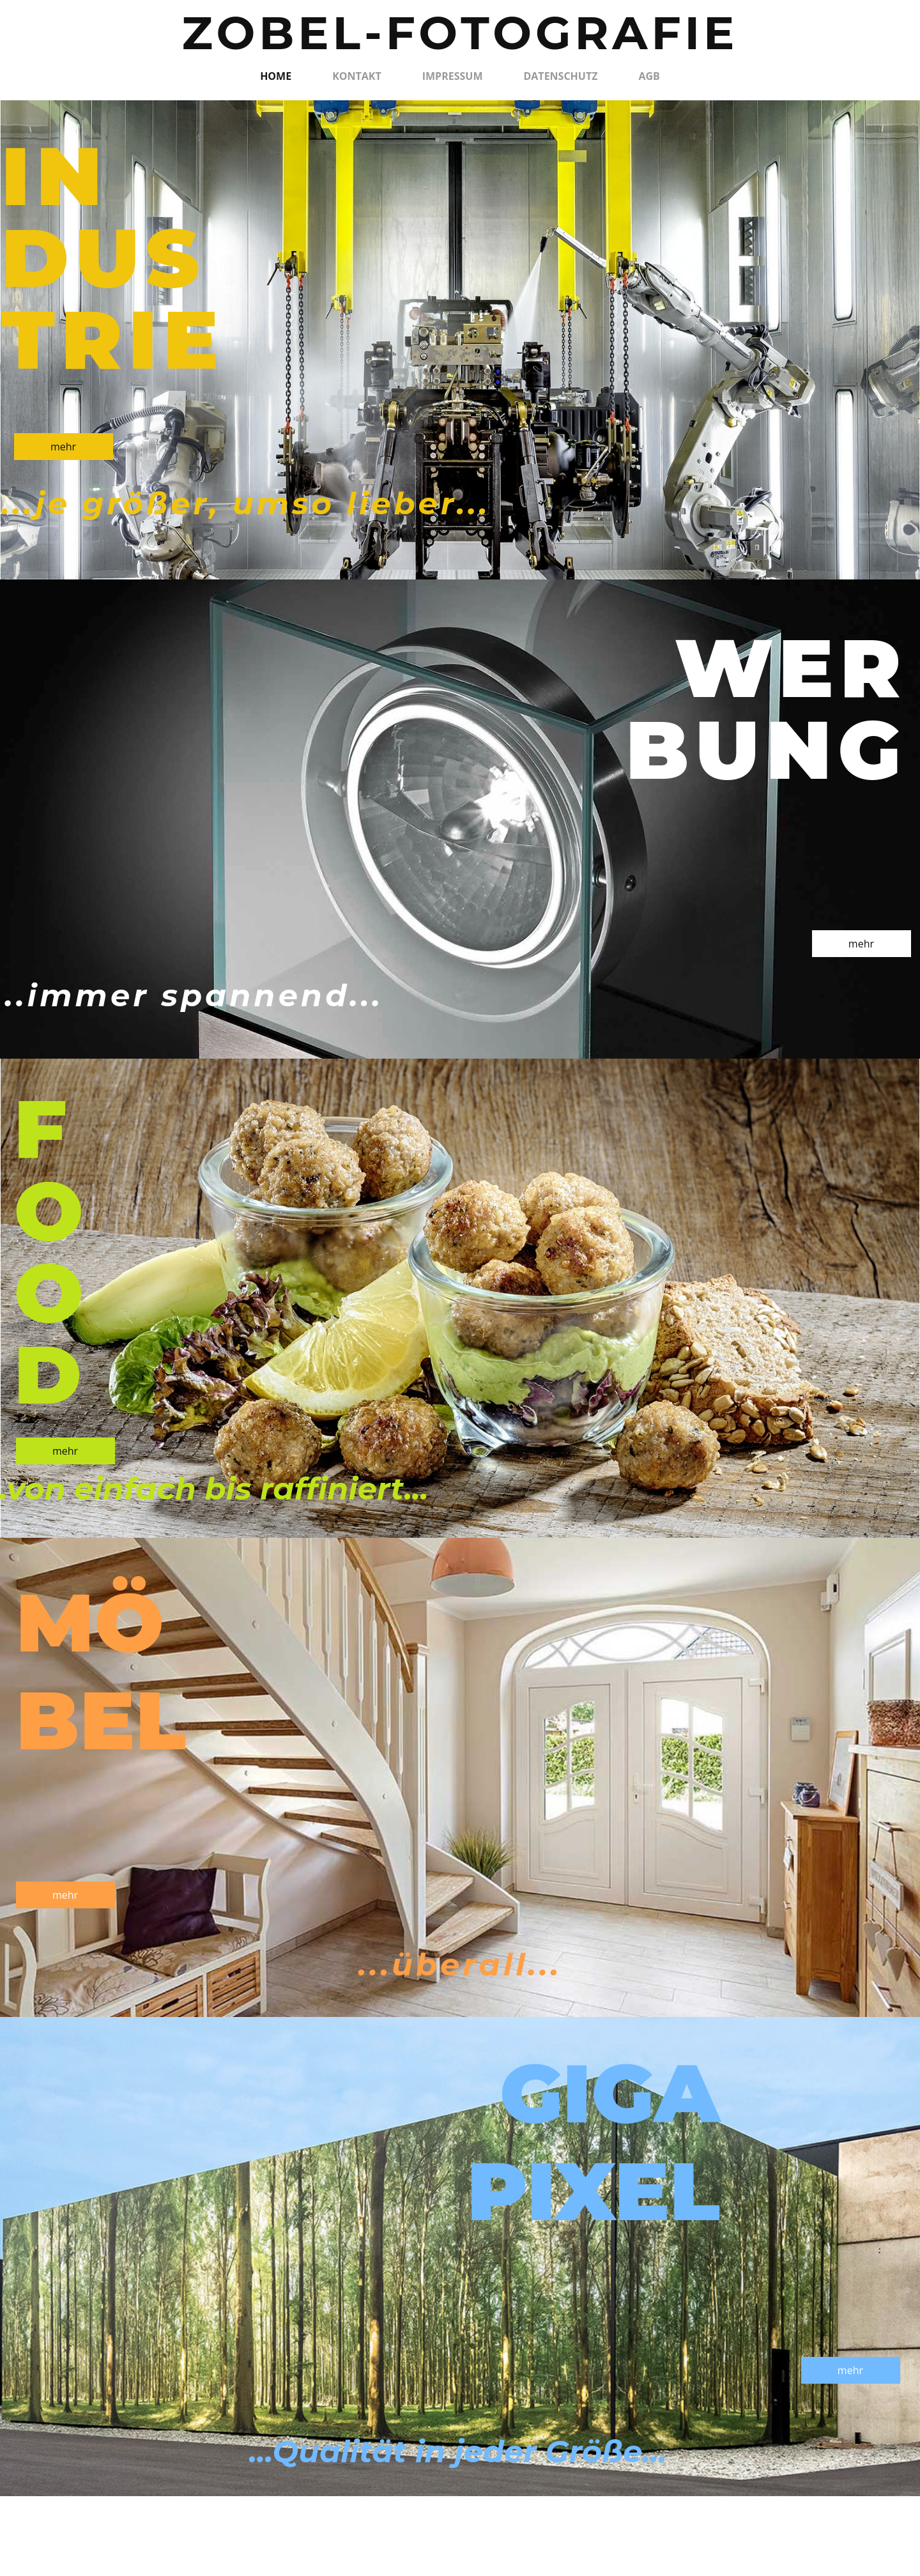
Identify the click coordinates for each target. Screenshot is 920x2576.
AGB (648, 76)
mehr (63, 447)
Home (275, 76)
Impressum (452, 76)
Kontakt (356, 76)
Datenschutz (560, 76)
